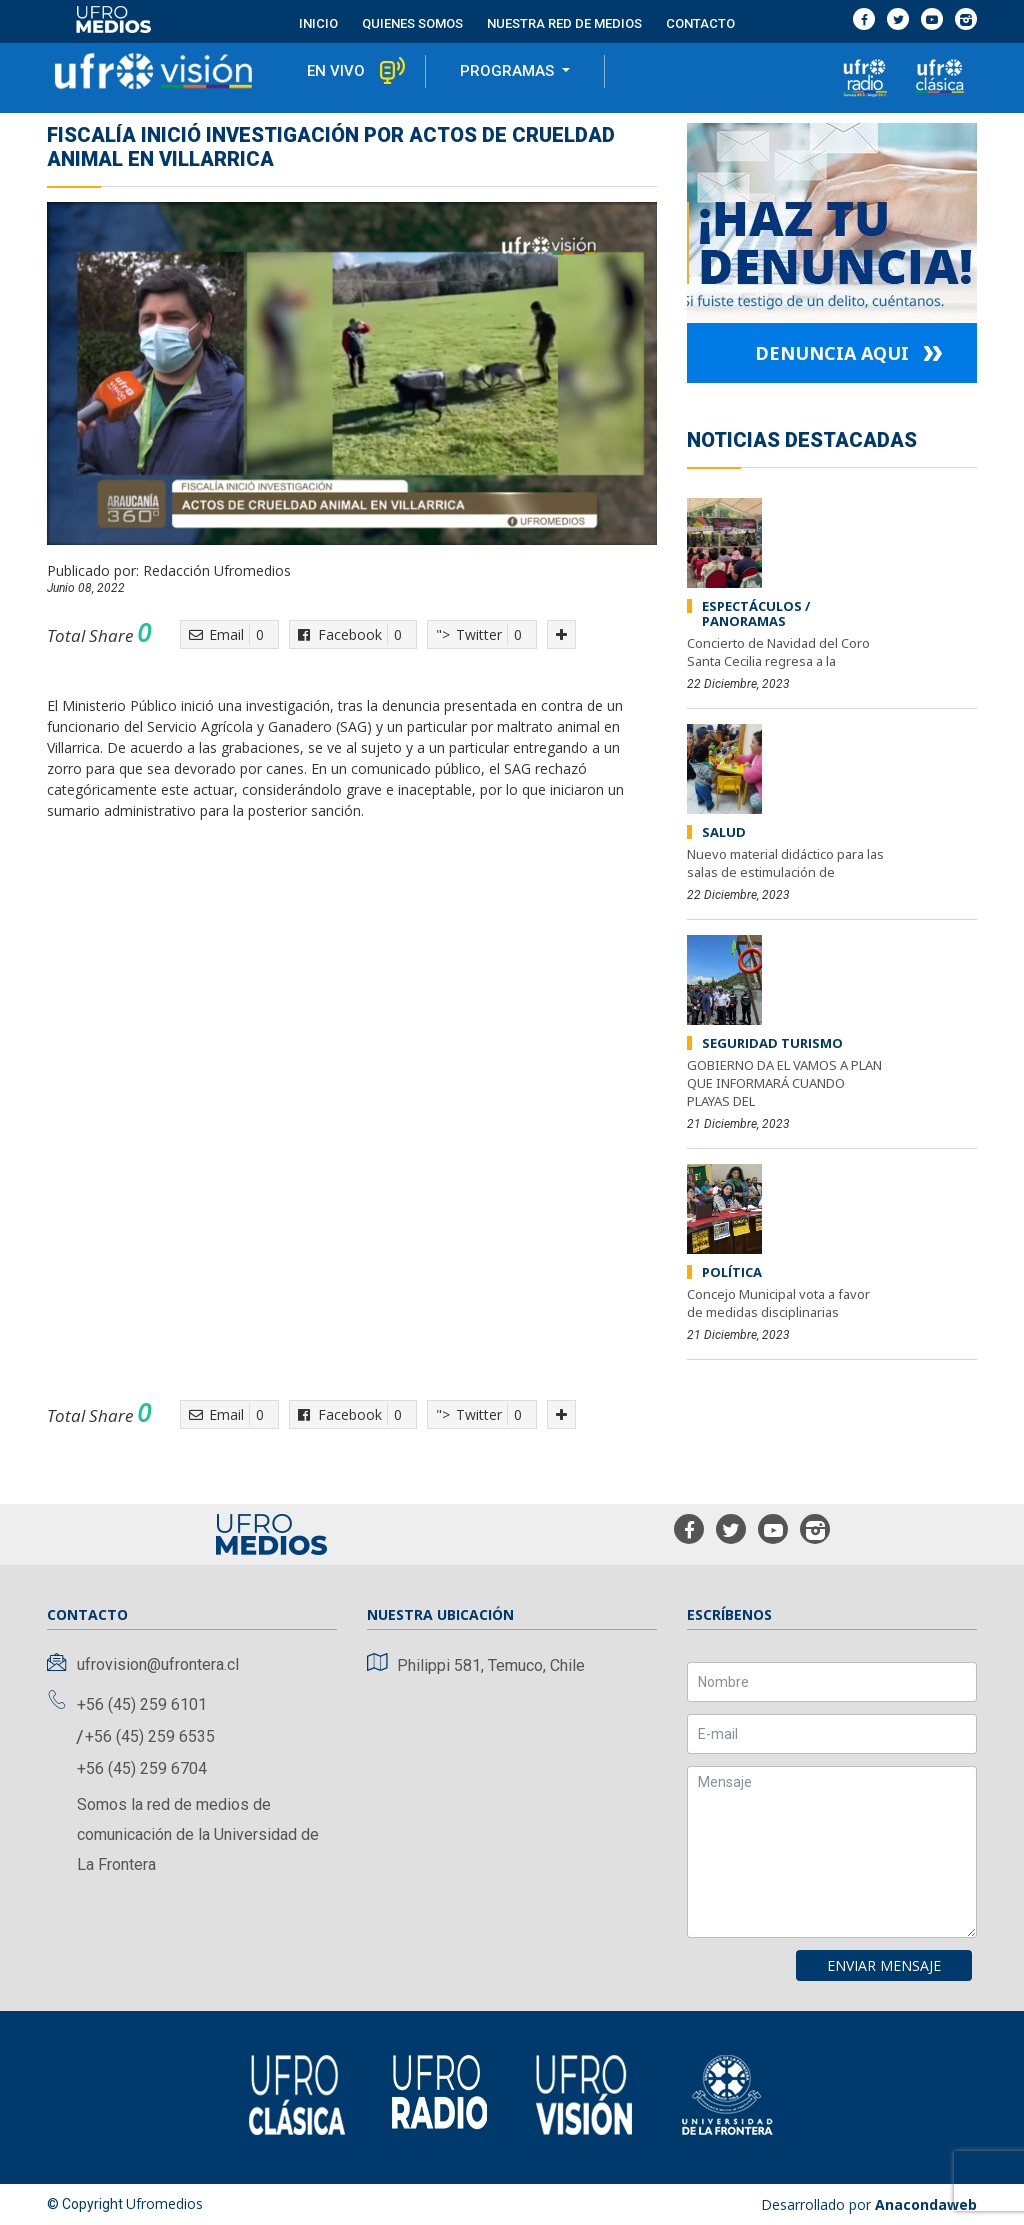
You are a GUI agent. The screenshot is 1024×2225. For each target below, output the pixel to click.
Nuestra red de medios (564, 23)
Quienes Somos (412, 23)
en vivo (336, 71)
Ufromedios (164, 2203)
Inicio (318, 23)
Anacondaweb (926, 2204)
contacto (700, 23)
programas (509, 71)
